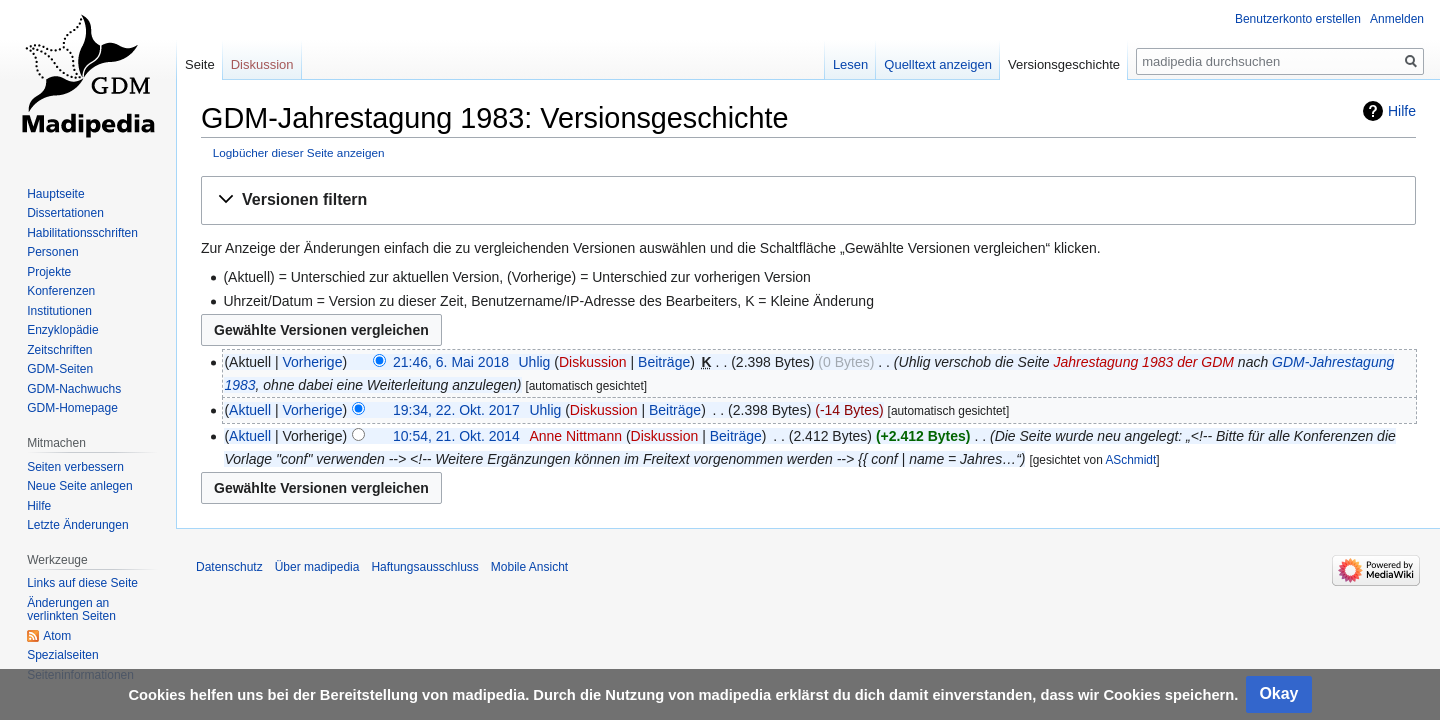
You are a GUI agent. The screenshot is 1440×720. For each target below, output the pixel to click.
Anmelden (1397, 19)
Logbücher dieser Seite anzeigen (299, 152)
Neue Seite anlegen (79, 486)
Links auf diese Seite (82, 583)
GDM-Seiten (60, 369)
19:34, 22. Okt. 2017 (456, 410)
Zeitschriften (59, 350)
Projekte (49, 272)
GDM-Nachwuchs (74, 389)
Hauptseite (55, 194)
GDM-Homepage (72, 408)
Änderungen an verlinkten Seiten (71, 610)
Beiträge (664, 362)
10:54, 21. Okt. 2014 (456, 436)
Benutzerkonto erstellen (1298, 19)
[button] (808, 200)
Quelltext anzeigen (938, 64)
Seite (200, 64)
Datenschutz (229, 567)
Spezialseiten (62, 655)
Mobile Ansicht (529, 567)
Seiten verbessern (75, 467)
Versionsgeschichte (1064, 64)
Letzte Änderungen (77, 525)
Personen (52, 252)
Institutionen (59, 311)
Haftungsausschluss (424, 567)
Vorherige (313, 362)
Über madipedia (317, 567)
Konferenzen (61, 291)
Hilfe (1402, 111)
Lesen (850, 64)
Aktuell (250, 410)
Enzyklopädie (62, 330)
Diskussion (593, 362)
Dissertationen (65, 213)
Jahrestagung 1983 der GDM (1143, 362)
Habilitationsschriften (82, 233)
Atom (57, 636)
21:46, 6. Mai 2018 (451, 362)
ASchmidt (1130, 460)
